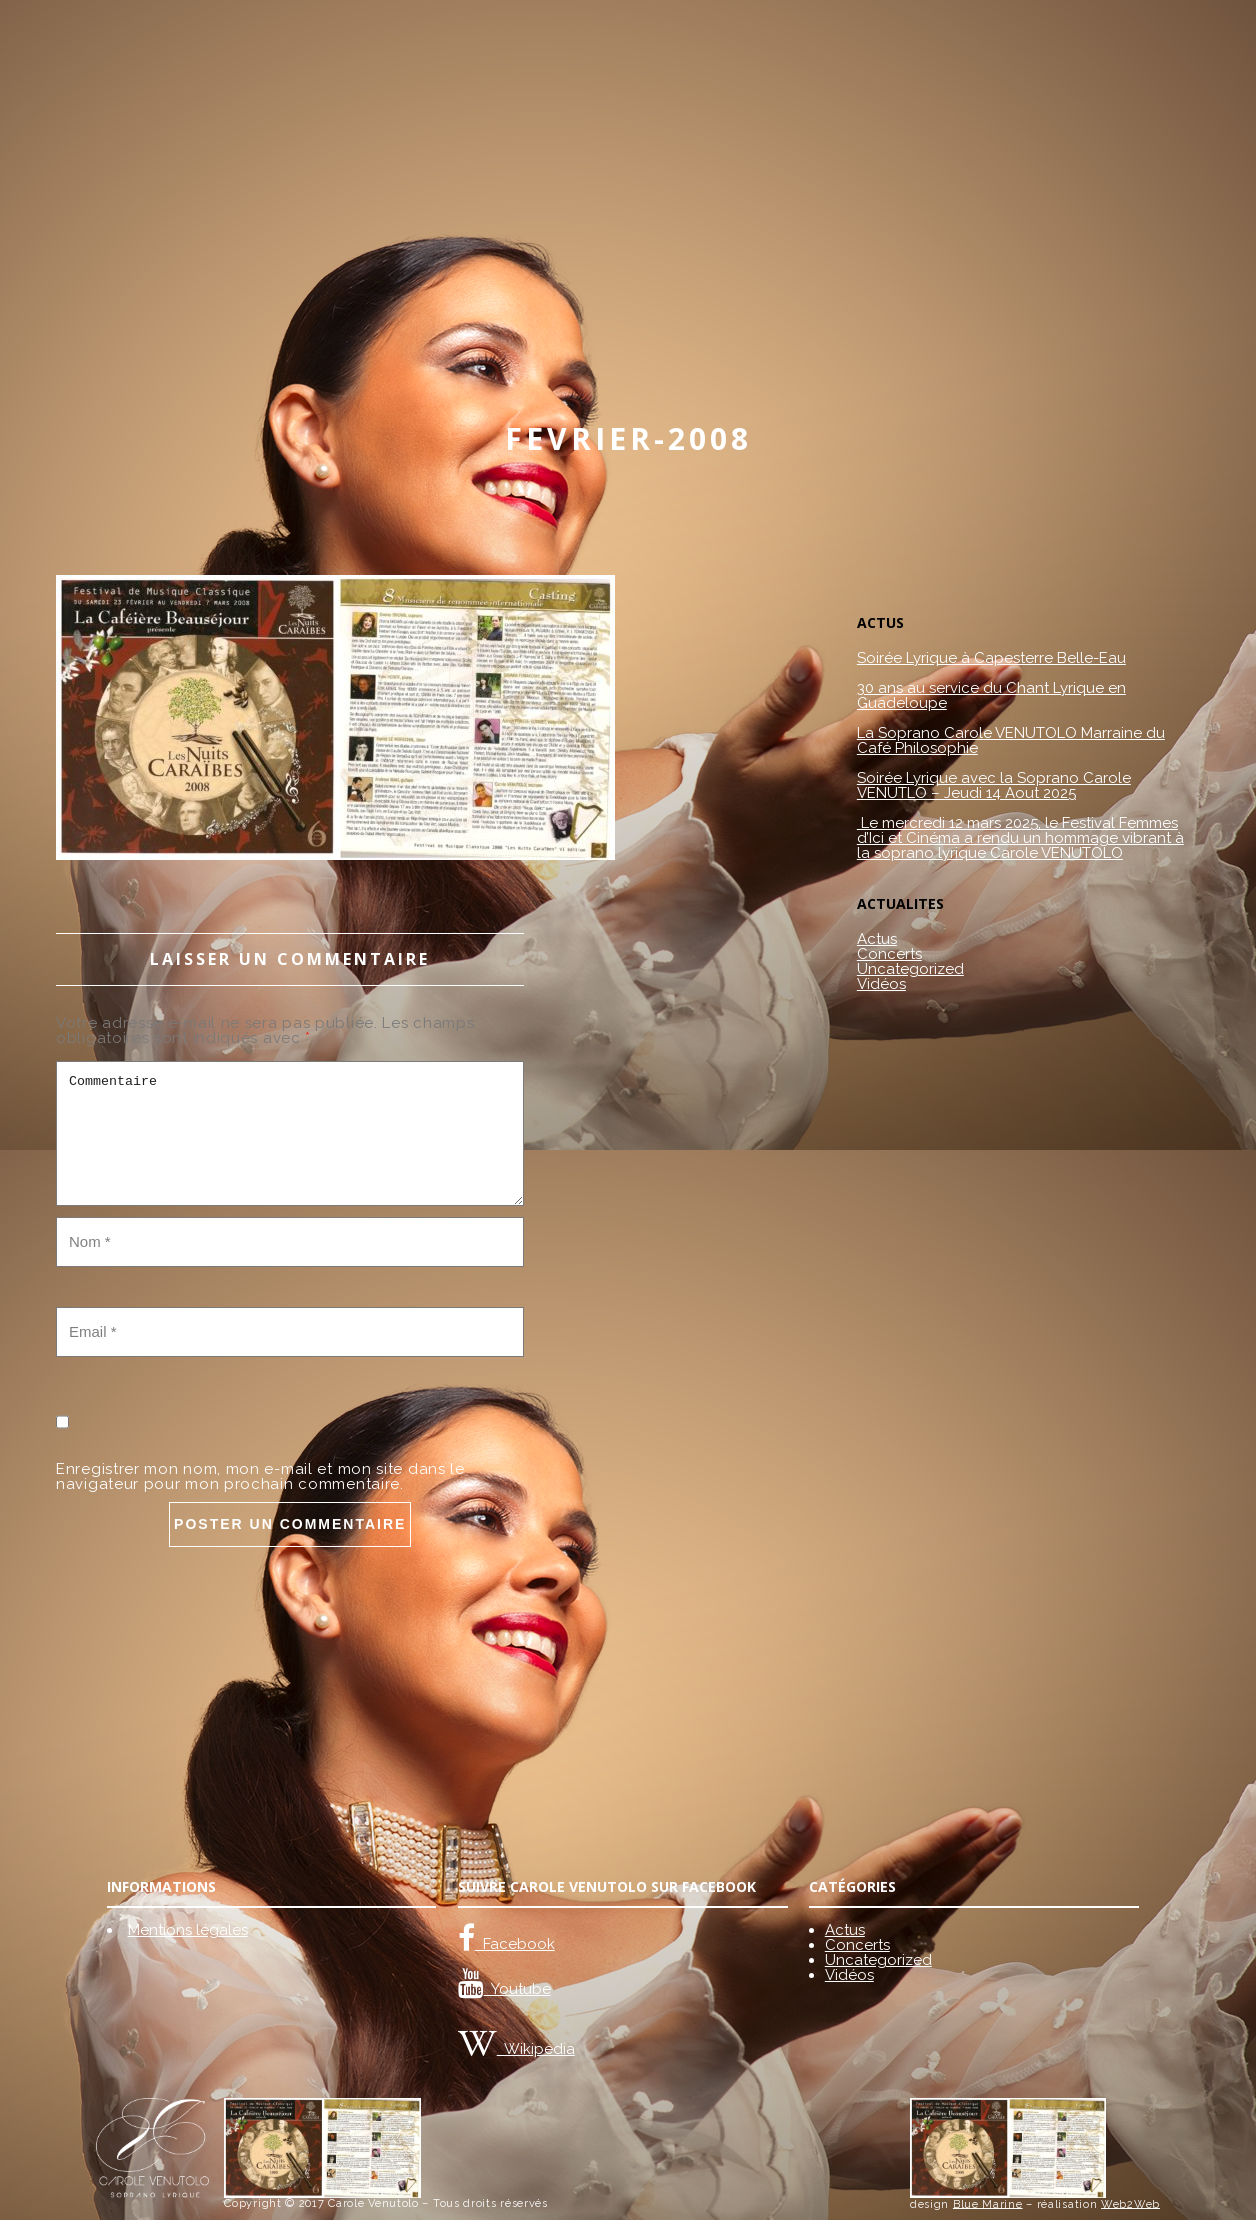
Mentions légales (188, 1930)
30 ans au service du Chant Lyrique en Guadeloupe (991, 696)
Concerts (889, 954)
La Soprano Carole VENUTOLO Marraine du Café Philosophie (1011, 741)
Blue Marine (988, 2203)
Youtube (517, 1989)
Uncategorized (910, 969)
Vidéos (881, 984)
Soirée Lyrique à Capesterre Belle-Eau (991, 658)
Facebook (515, 1944)
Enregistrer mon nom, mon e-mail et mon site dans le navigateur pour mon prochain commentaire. (260, 1476)
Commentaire (290, 1133)
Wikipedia (536, 2049)
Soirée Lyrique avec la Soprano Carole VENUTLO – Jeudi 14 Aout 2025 (994, 786)
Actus (877, 939)
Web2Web (1130, 2203)
